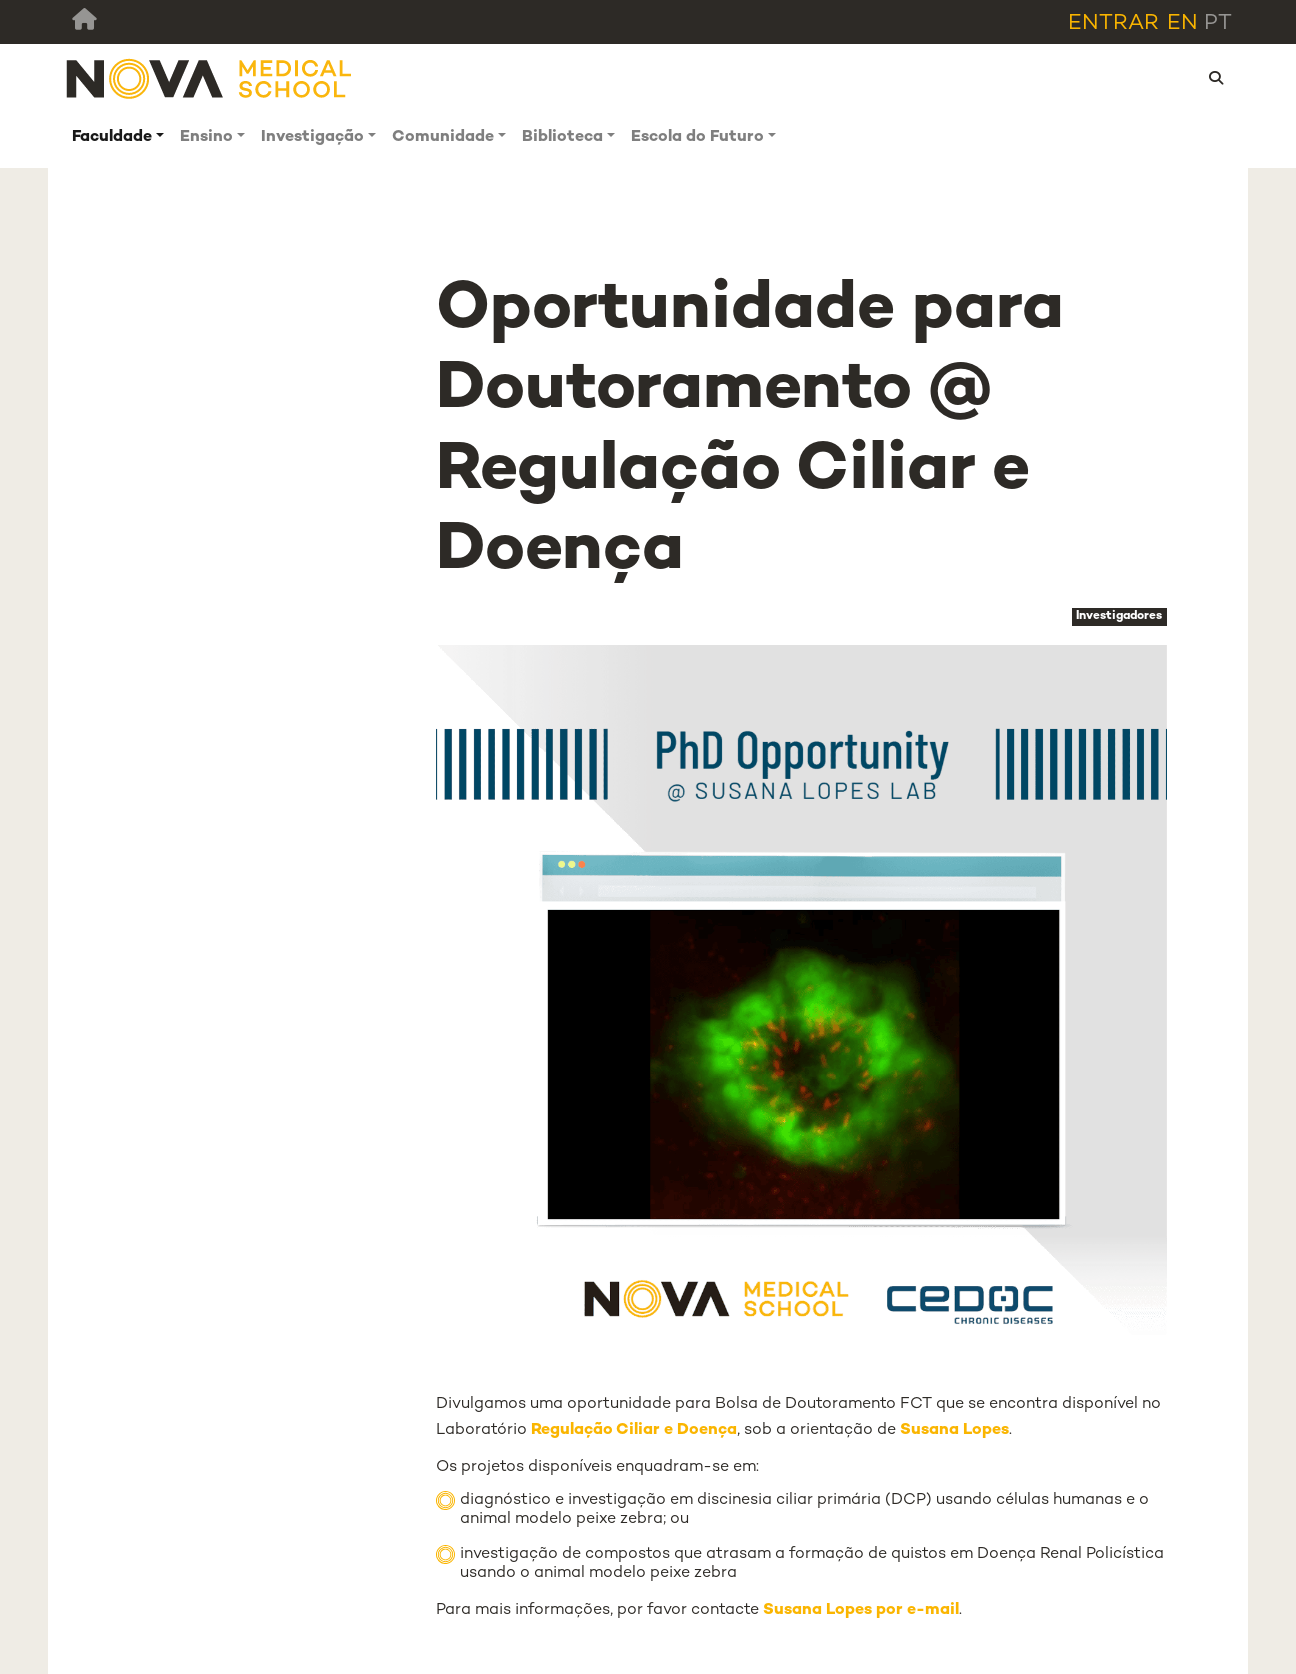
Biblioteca (562, 137)
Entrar (1113, 23)
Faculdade (112, 137)
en (1182, 23)
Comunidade (443, 137)
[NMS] (210, 78)
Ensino (206, 137)
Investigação (312, 137)
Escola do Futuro (697, 137)
